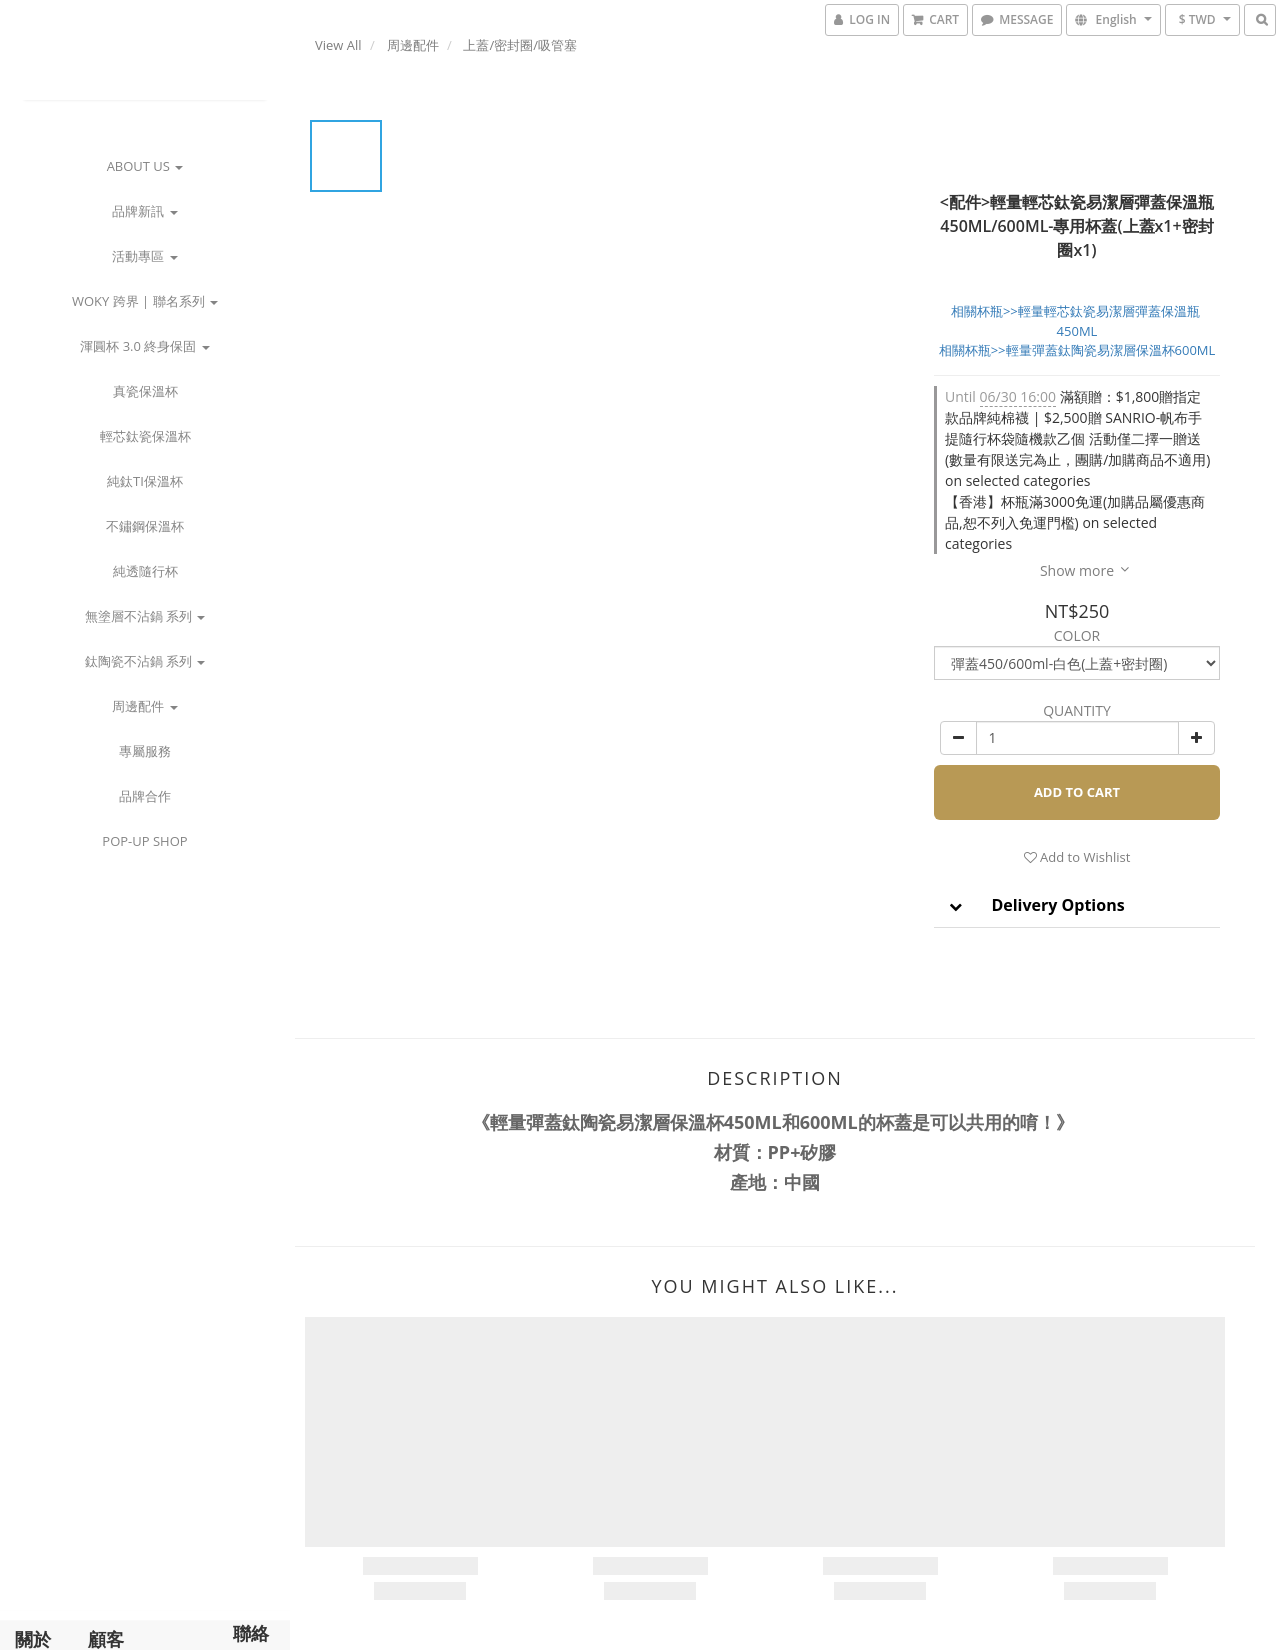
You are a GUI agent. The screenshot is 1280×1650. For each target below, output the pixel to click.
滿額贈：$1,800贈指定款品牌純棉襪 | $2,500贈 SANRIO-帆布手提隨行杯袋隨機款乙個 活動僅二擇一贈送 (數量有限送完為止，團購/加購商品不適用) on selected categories (1077, 438)
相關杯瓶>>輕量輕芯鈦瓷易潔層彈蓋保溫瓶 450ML (1077, 321)
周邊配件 (144, 706)
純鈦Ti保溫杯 (145, 481)
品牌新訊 (144, 211)
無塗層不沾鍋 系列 (145, 616)
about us (145, 166)
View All (338, 45)
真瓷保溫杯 (145, 391)
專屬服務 (145, 751)
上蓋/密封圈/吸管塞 (520, 45)
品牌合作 (145, 796)
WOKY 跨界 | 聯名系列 (145, 301)
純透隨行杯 (145, 571)
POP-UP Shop (144, 841)
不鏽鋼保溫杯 (145, 526)
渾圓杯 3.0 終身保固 (144, 346)
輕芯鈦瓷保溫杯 (145, 436)
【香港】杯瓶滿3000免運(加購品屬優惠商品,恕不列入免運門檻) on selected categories (1075, 522)
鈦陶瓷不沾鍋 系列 (145, 661)
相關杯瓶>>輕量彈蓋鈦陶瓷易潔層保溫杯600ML (1077, 350)
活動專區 (144, 256)
